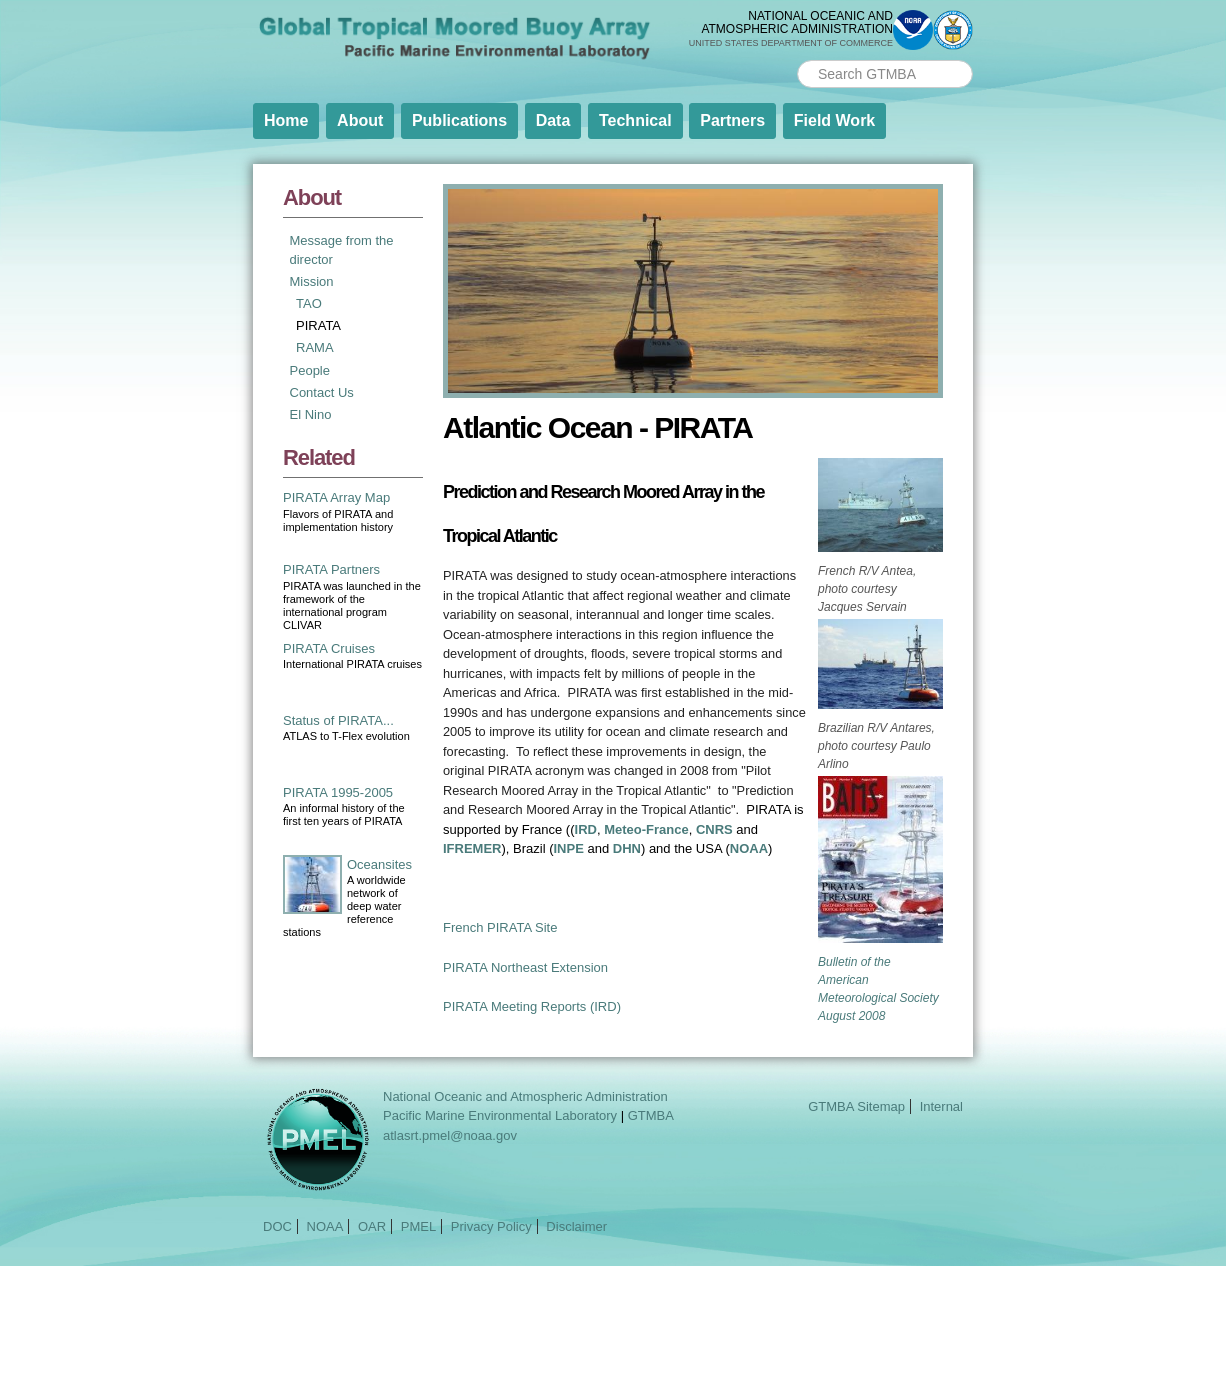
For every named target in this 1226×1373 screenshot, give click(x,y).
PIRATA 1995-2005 (338, 792)
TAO (309, 303)
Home (286, 120)
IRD (586, 829)
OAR (372, 1226)
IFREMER (472, 848)
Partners (732, 120)
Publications (459, 120)
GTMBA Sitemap (856, 1106)
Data (553, 120)
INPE (569, 848)
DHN (627, 848)
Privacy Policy (491, 1226)
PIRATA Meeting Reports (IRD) (532, 1006)
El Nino (311, 414)
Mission (312, 281)
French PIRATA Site (500, 927)
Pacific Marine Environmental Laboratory (500, 1115)
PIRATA (318, 325)
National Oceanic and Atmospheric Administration (525, 1096)
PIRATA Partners (331, 569)
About (360, 120)
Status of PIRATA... (338, 720)
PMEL (418, 1226)
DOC (277, 1226)
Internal (941, 1106)
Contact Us (322, 392)
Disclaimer (576, 1226)
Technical (635, 120)
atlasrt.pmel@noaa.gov (450, 1135)
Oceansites (379, 864)
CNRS (714, 829)
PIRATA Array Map (336, 497)
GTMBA (651, 1115)
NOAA (749, 848)
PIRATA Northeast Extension (525, 967)
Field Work (835, 120)
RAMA (315, 347)
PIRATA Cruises (329, 648)
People (310, 370)
